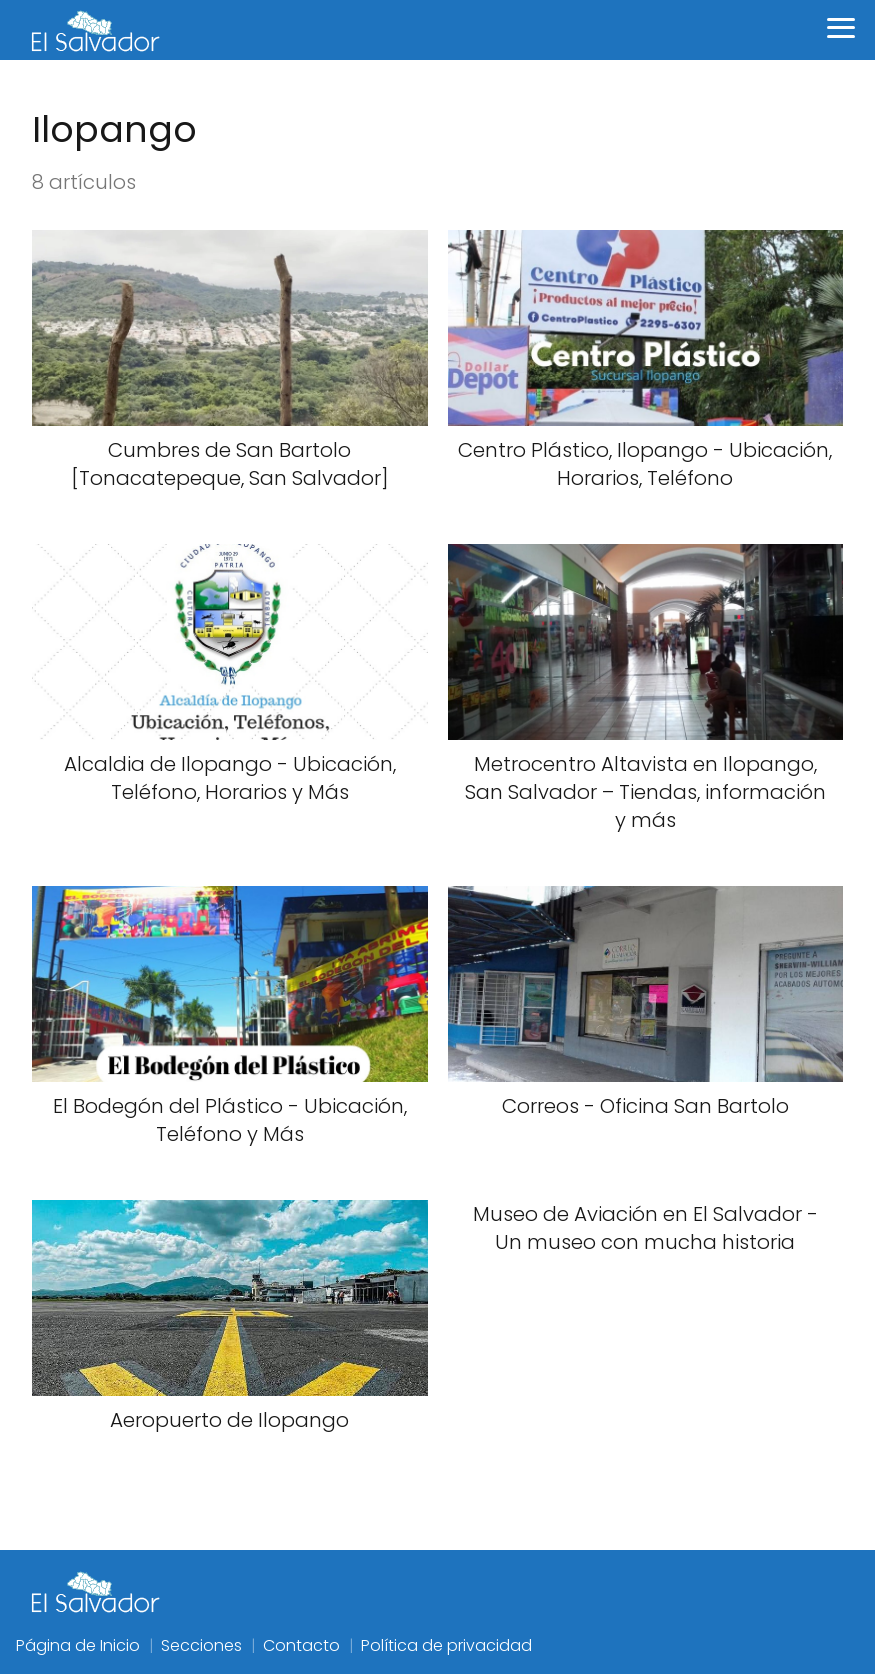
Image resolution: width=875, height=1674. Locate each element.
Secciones (201, 1645)
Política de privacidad (446, 1645)
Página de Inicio (78, 1645)
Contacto (301, 1645)
